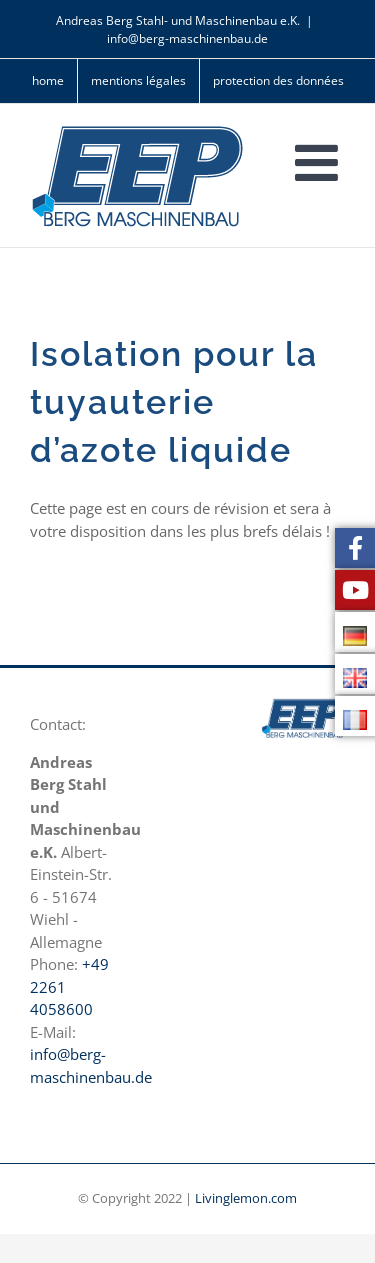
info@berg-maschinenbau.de (187, 38)
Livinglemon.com (246, 1198)
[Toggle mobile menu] (320, 162)
